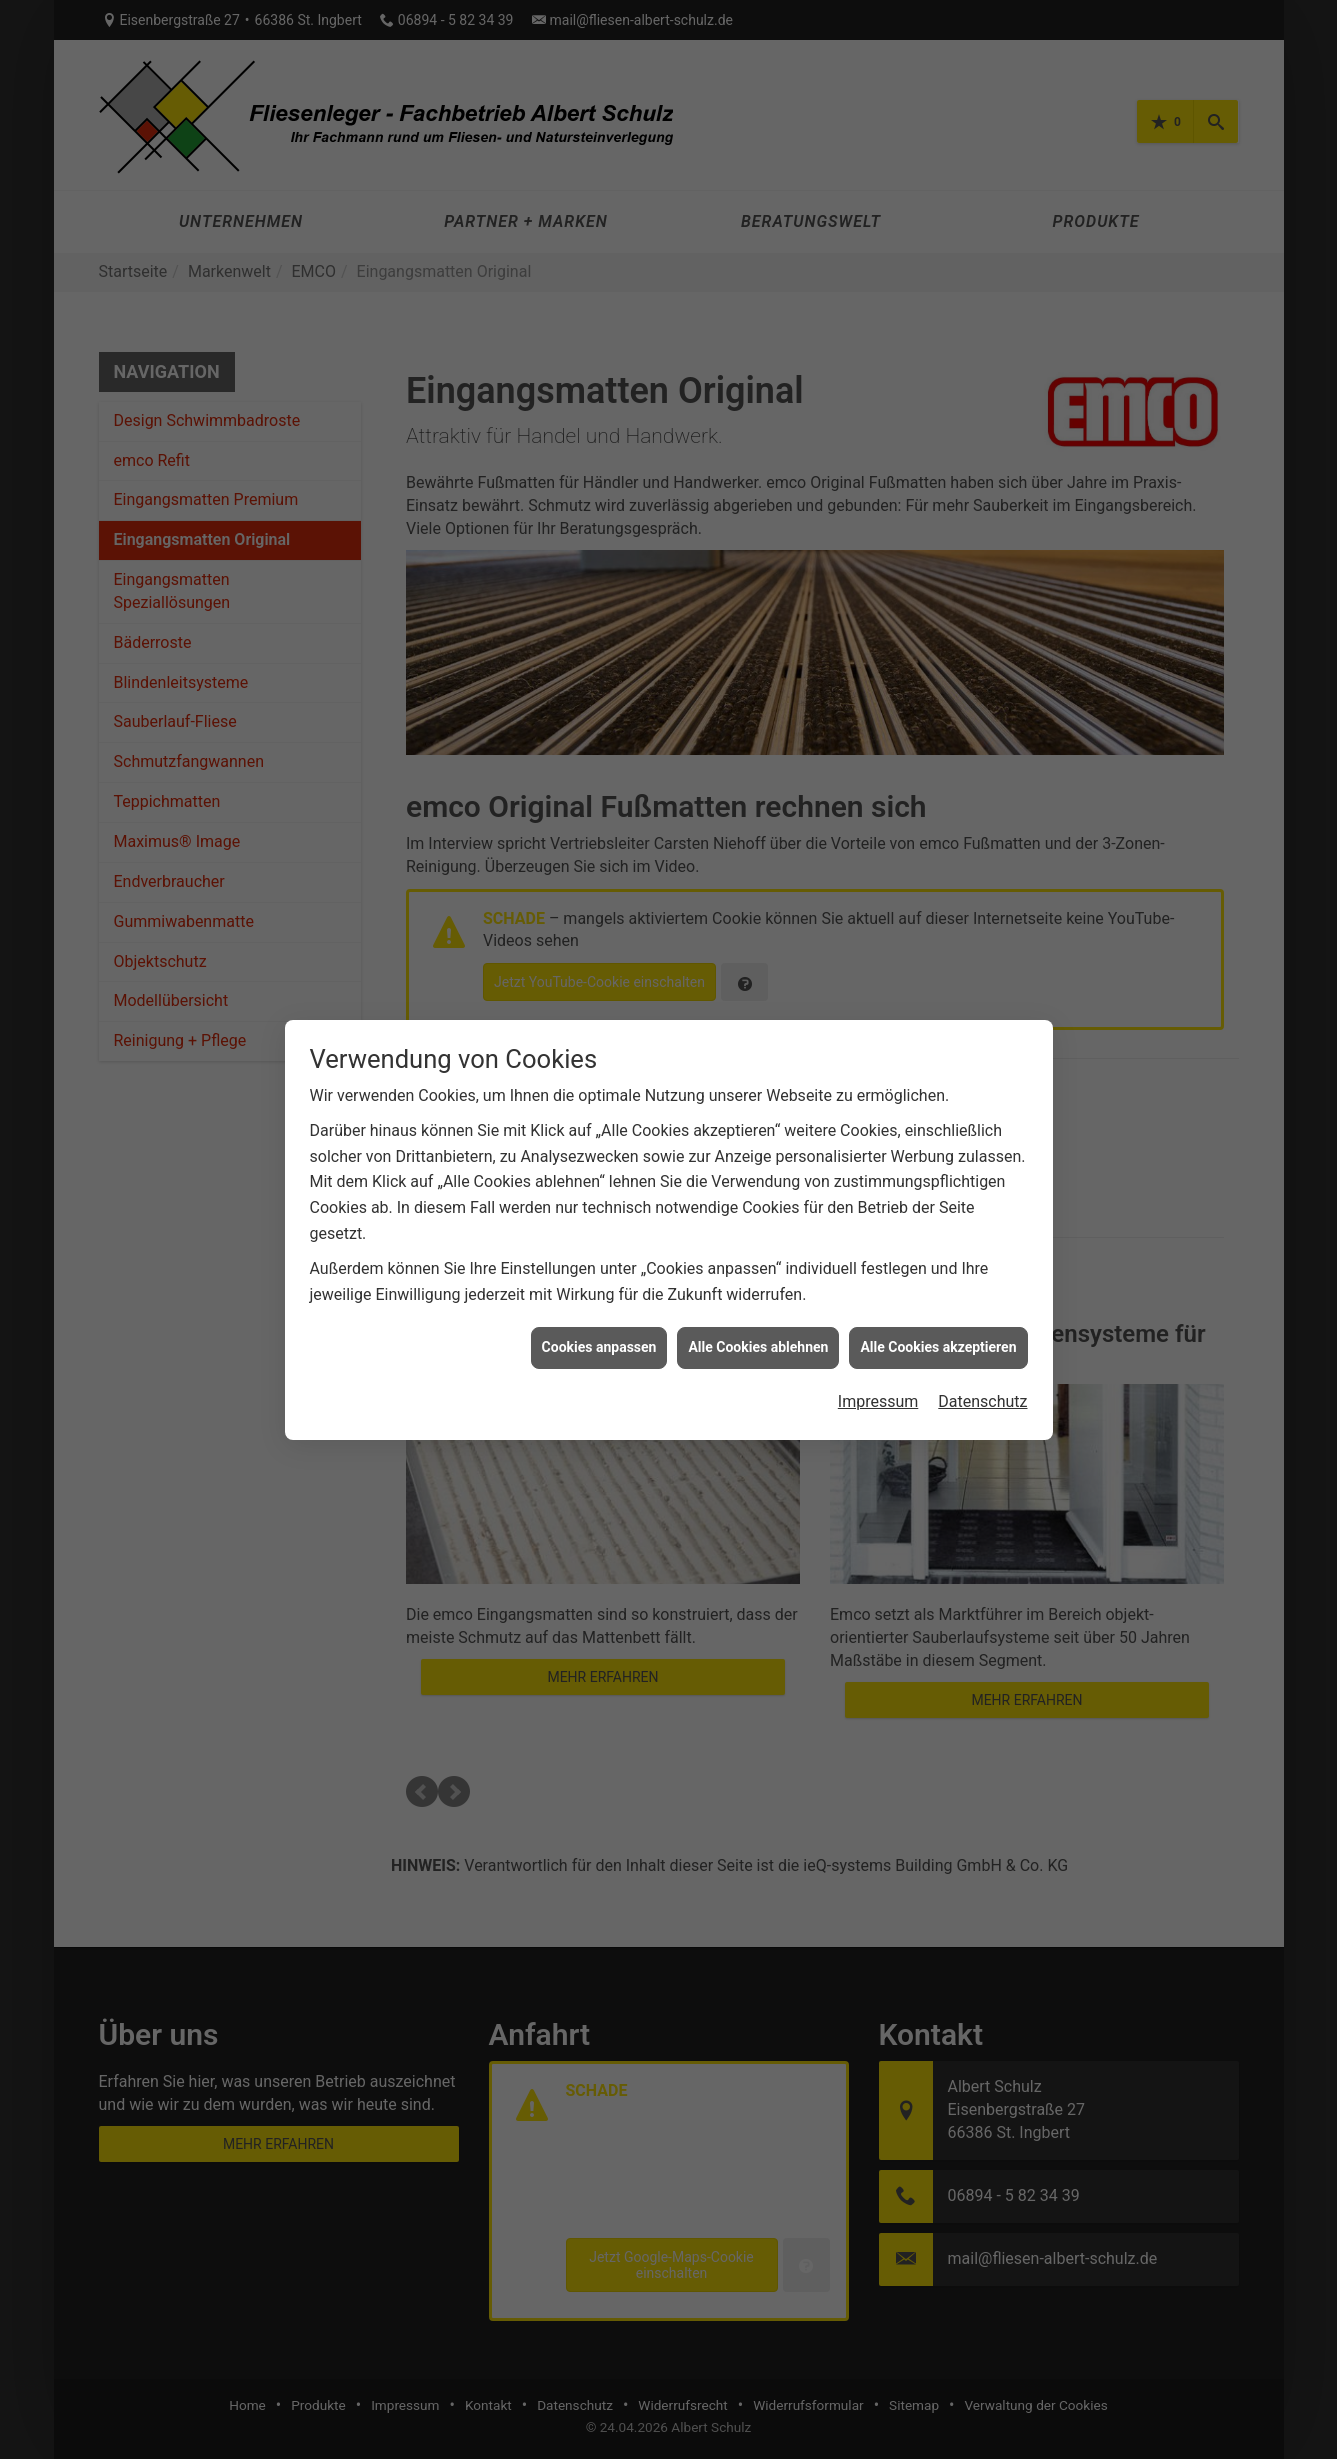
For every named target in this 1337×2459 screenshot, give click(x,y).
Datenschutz (982, 1401)
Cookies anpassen (599, 1347)
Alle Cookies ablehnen (758, 1347)
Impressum (878, 1401)
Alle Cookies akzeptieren (938, 1347)
